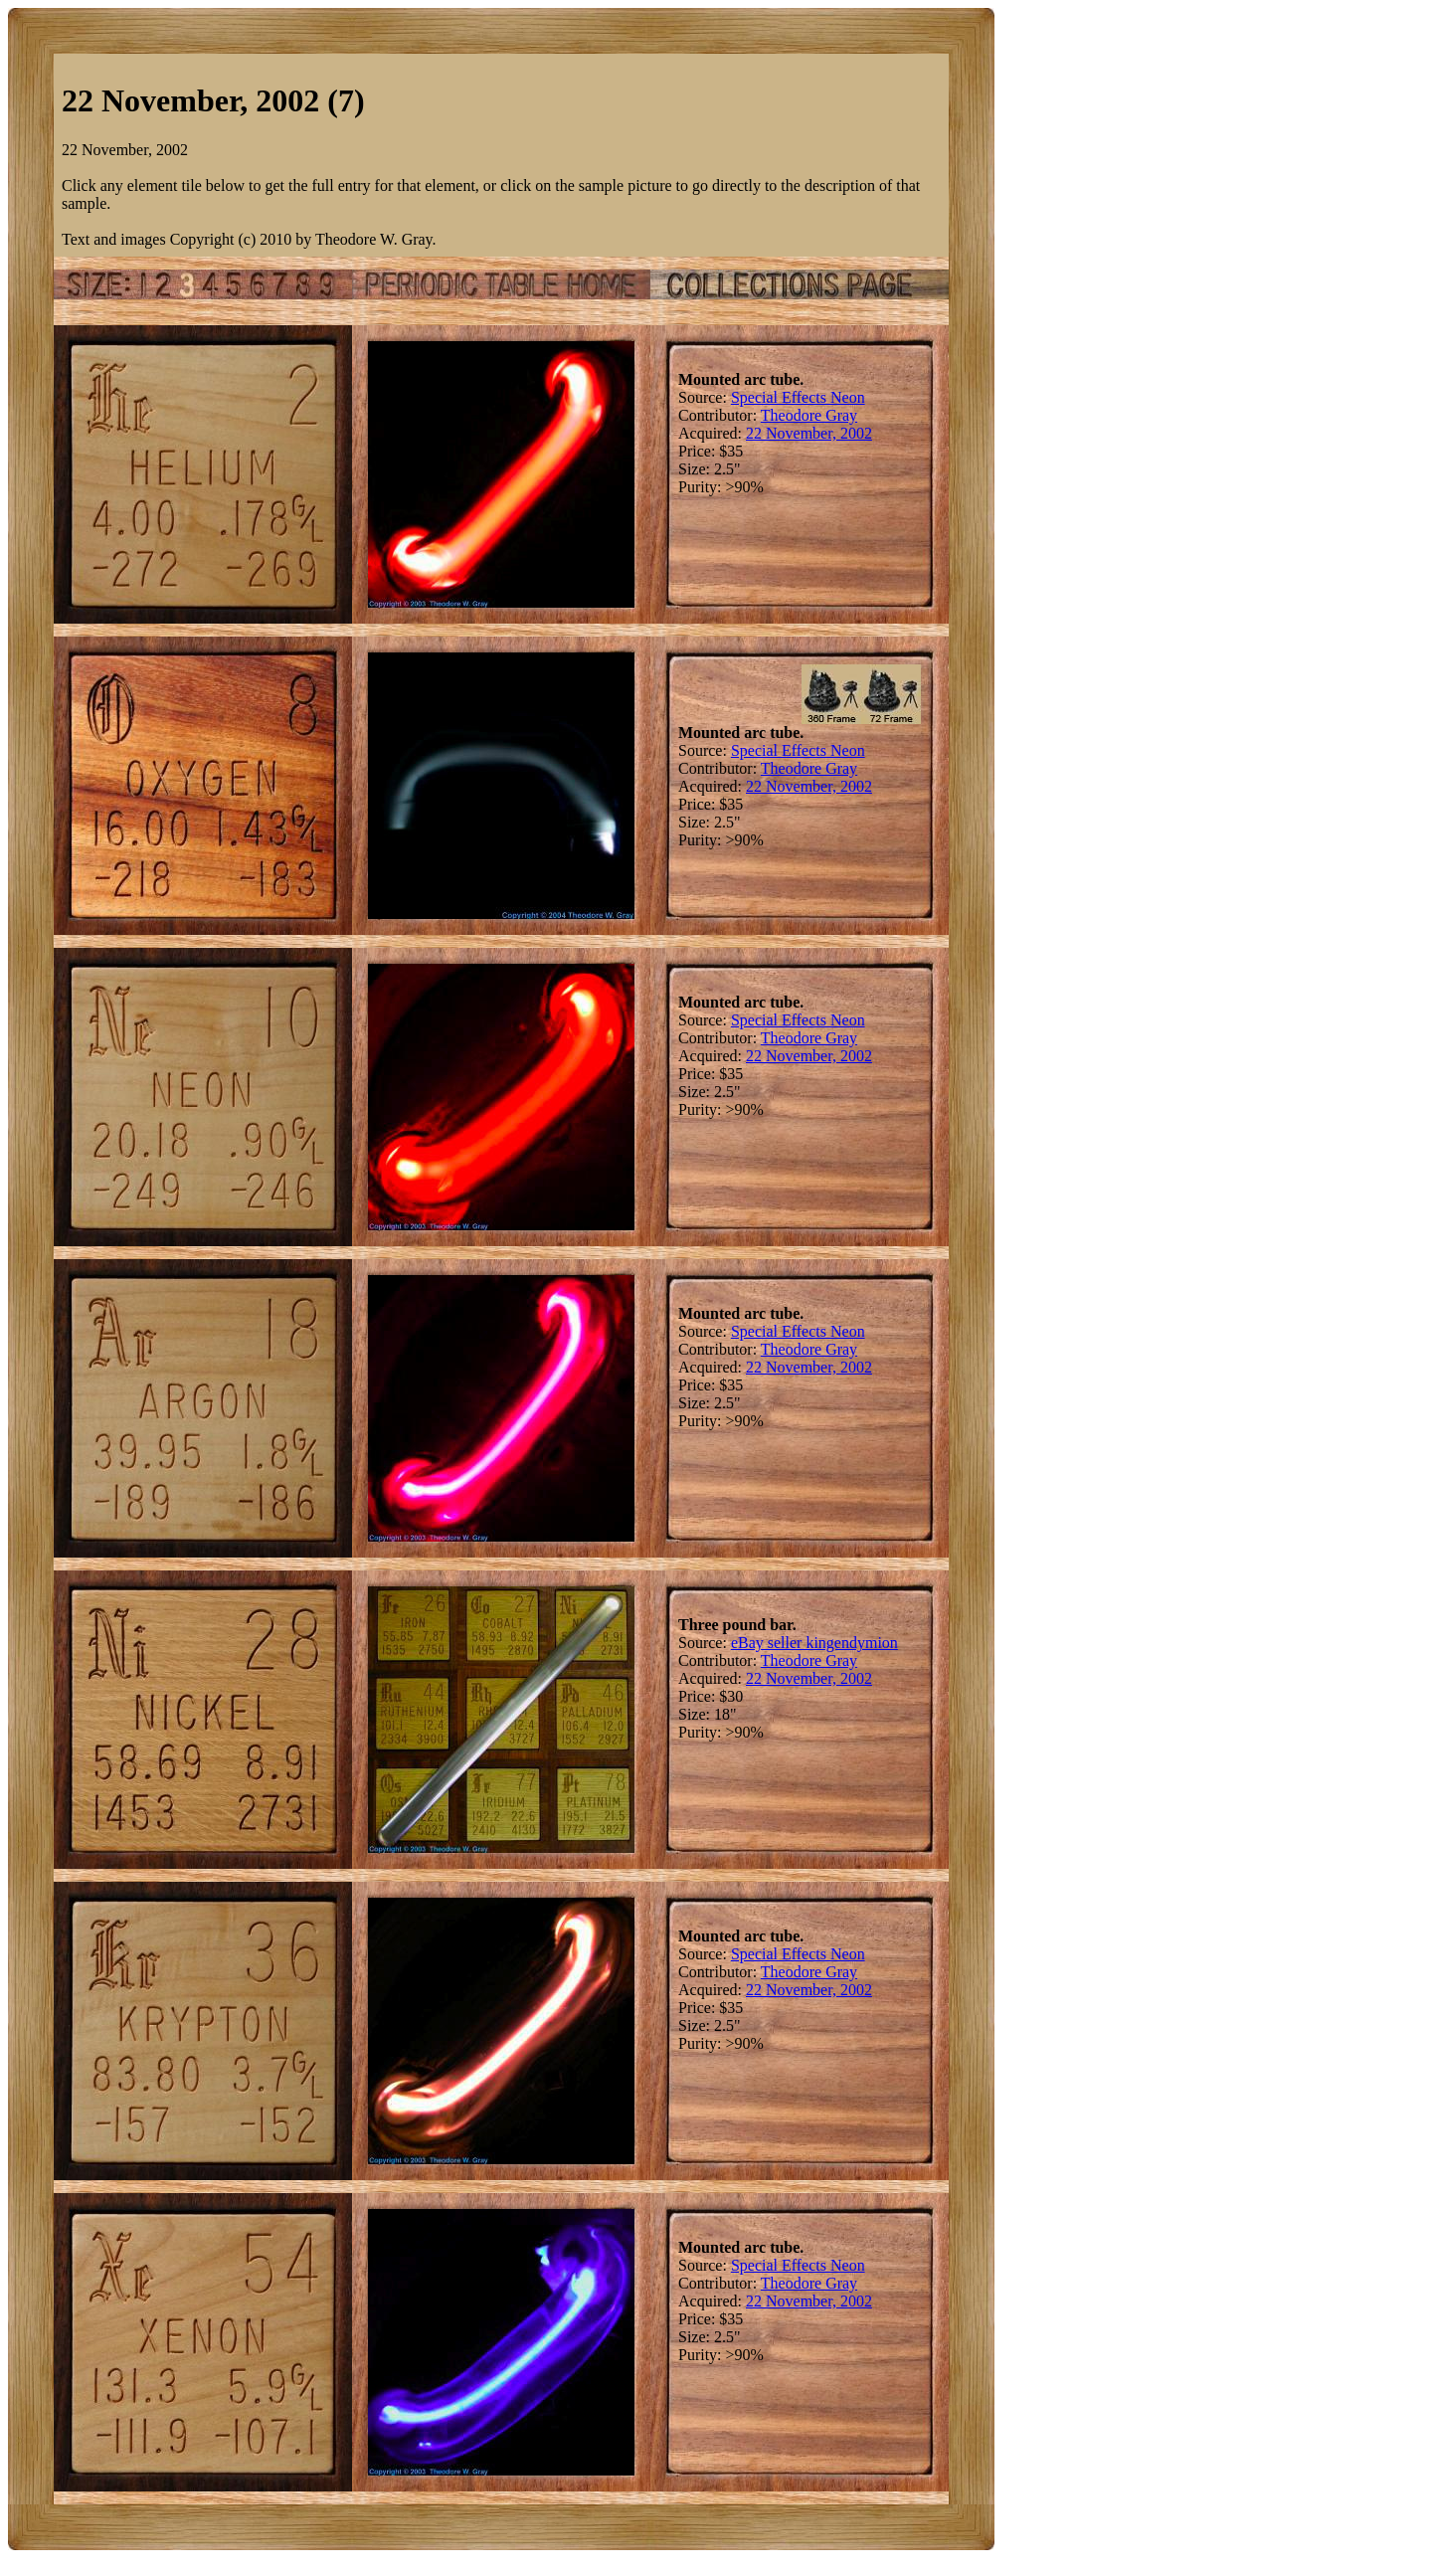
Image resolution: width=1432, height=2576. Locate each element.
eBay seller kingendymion (814, 1642)
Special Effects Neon (798, 397)
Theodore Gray (809, 415)
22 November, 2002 (809, 433)
